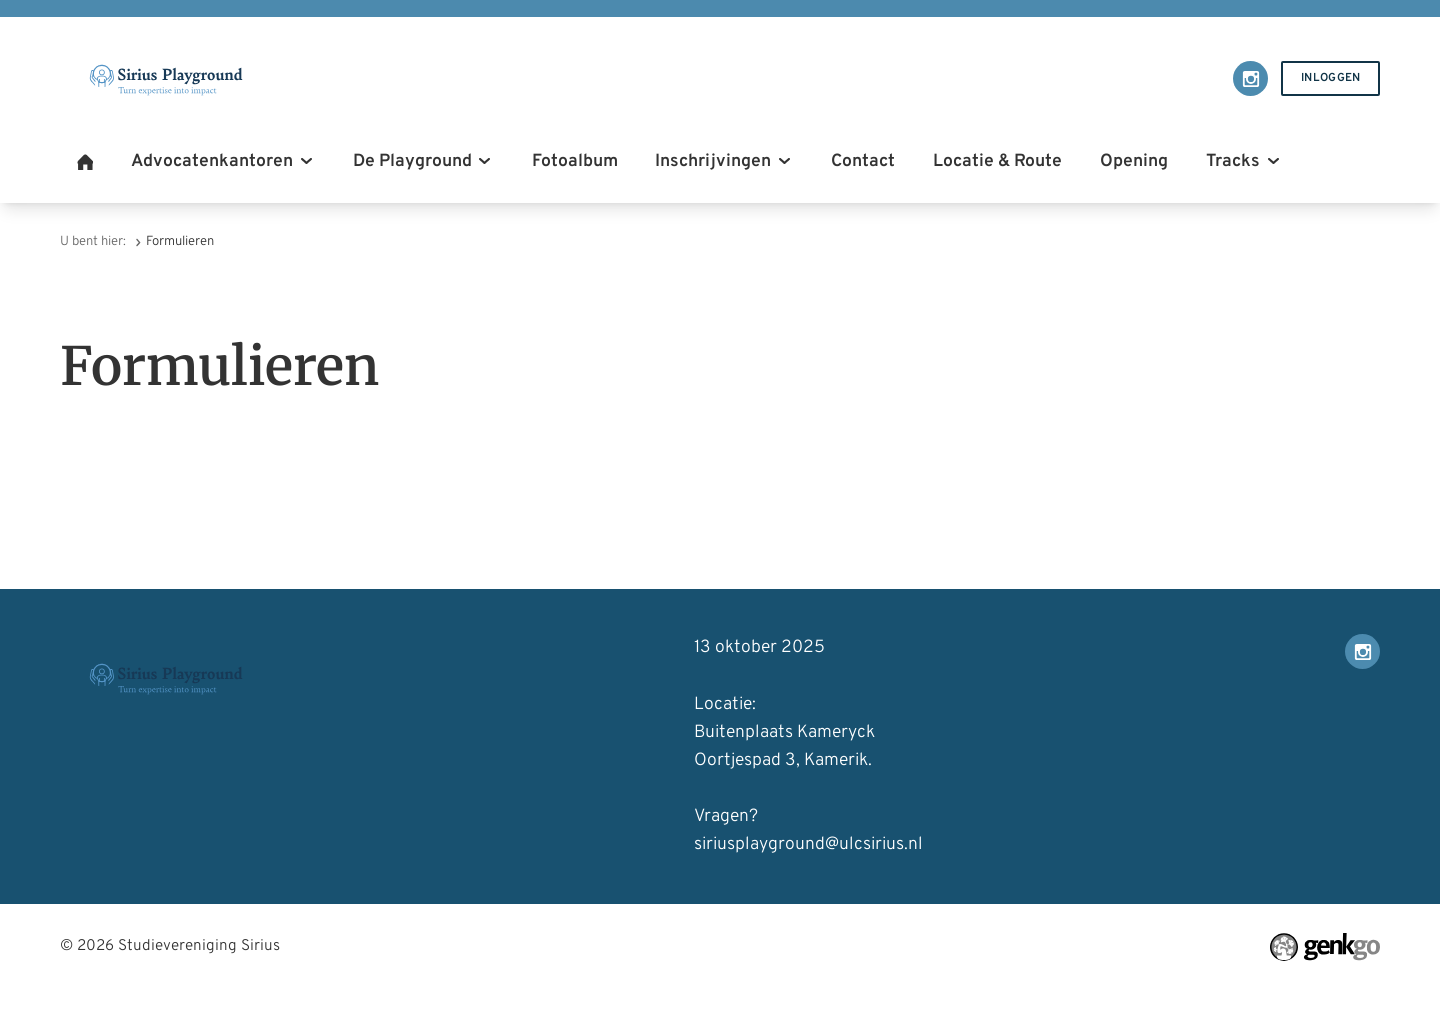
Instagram (1250, 78)
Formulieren (180, 241)
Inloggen (1331, 78)
